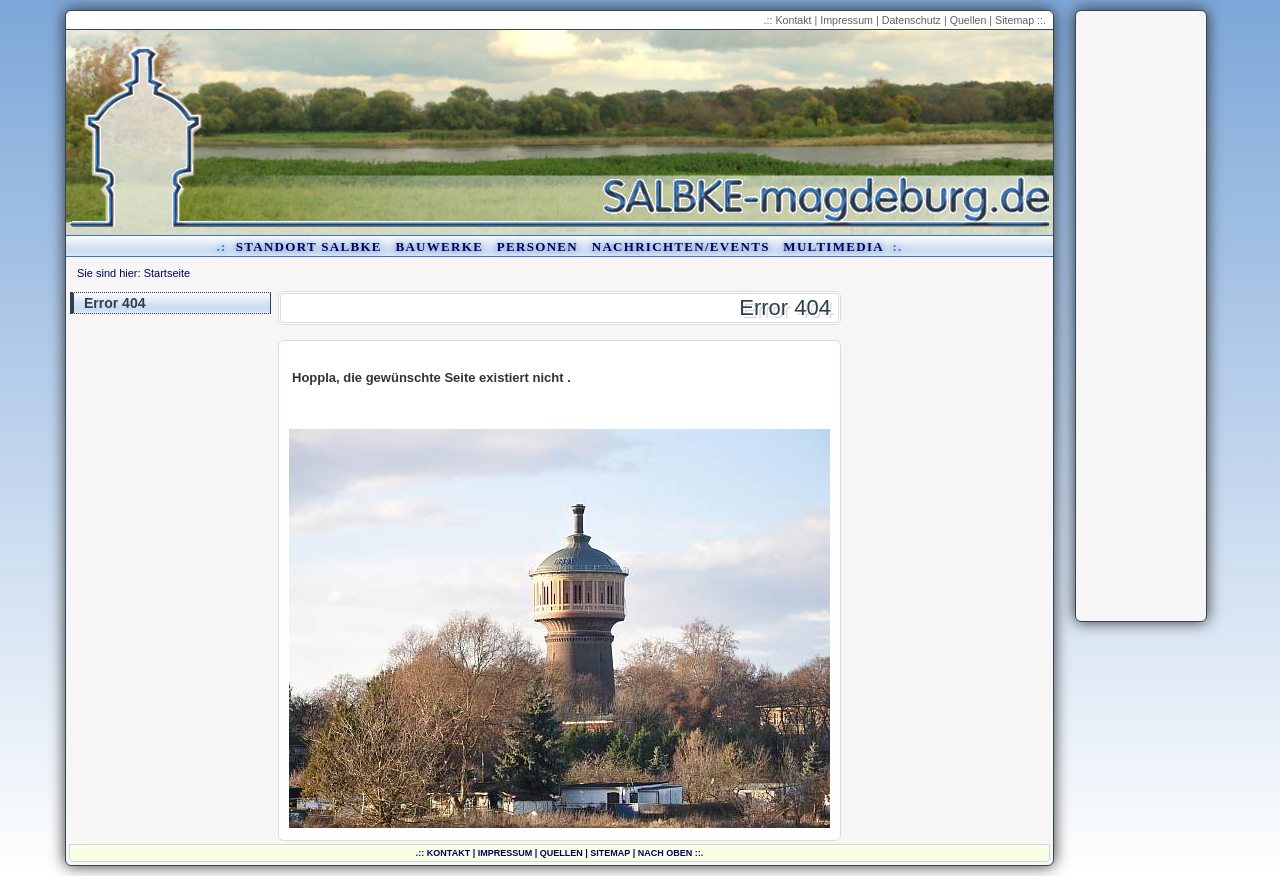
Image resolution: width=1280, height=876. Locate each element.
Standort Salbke (309, 246)
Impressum (846, 20)
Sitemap (1014, 20)
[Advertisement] (1141, 316)
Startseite (167, 273)
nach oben (665, 853)
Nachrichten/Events (681, 246)
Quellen (968, 20)
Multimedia (833, 246)
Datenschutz (911, 20)
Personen (537, 246)
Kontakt (793, 20)
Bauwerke (439, 246)
